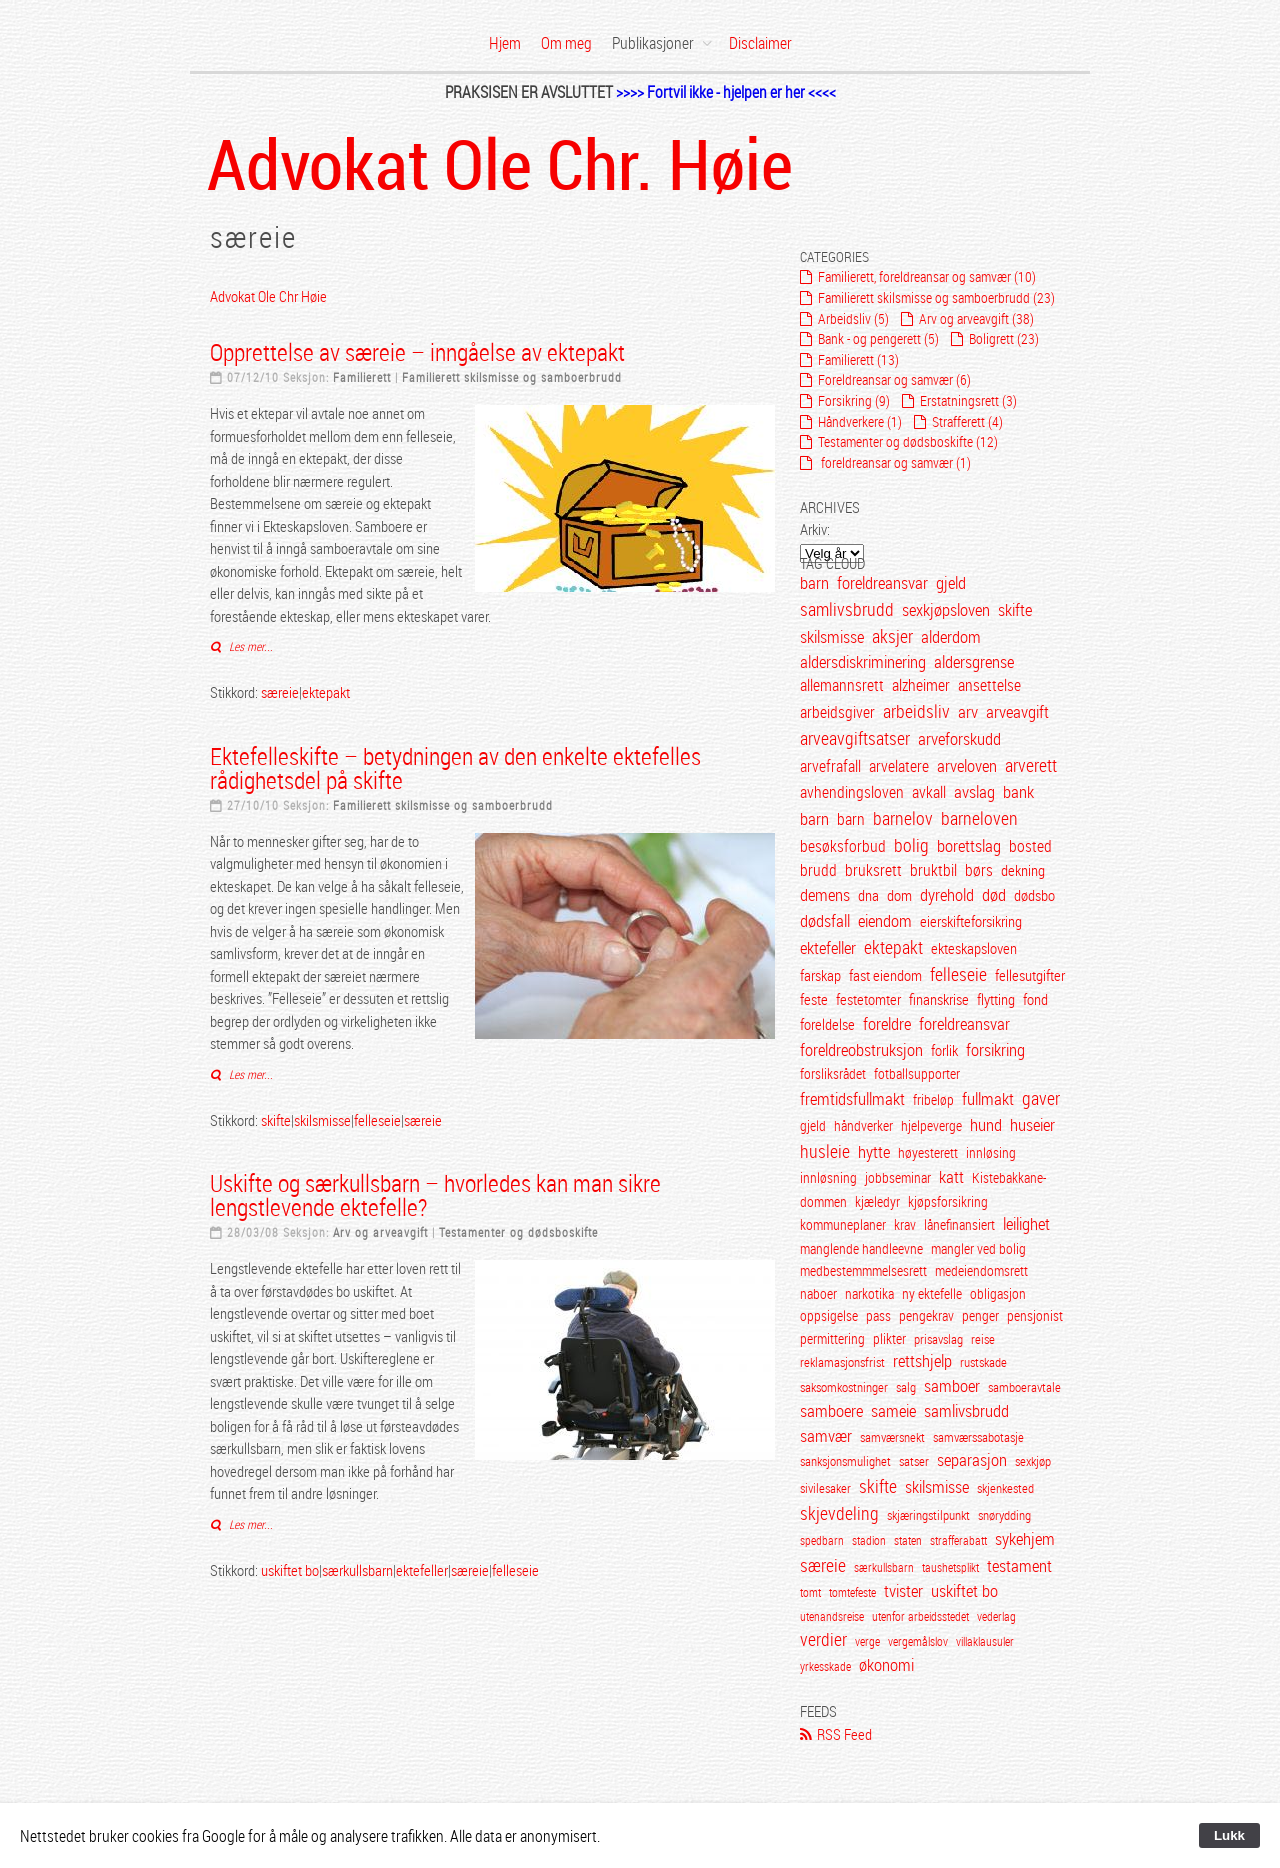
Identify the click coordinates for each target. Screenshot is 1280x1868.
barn (814, 583)
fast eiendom (885, 975)
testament (1019, 1566)
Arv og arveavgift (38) (976, 318)
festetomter (868, 999)
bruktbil (933, 870)
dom (899, 895)
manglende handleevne (861, 1249)
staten (908, 1540)
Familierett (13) (858, 359)
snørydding (1004, 1515)
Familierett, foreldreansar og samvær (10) (927, 276)
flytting (996, 999)
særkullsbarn (357, 1570)
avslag (974, 791)
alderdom (951, 637)
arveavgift (1017, 712)
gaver (1041, 1098)
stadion (869, 1540)
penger (980, 1316)
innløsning (828, 1177)
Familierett (362, 377)
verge (867, 1641)
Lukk (1229, 1835)
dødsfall (825, 920)
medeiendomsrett (981, 1271)
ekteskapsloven (974, 948)
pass (878, 1316)
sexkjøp (1033, 1461)
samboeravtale (1024, 1387)
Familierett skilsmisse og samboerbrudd (512, 377)
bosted (1030, 846)
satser (914, 1461)
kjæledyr (877, 1201)
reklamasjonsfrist (842, 1362)
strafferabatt (958, 1540)
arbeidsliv (916, 711)
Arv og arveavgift (380, 1232)
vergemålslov (918, 1641)
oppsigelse (829, 1316)
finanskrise (939, 999)
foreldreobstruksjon (861, 1049)
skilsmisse (322, 1120)
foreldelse (827, 1024)
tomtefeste (852, 1592)
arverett (1031, 765)
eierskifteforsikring (971, 921)
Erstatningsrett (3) (968, 400)
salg (906, 1387)
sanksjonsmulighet (845, 1461)
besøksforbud (843, 846)
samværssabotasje (978, 1437)
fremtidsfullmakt (852, 1098)
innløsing (991, 1152)
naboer (818, 1294)
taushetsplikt (950, 1567)
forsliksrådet (833, 1073)
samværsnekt (892, 1437)
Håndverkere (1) (860, 421)
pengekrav (926, 1316)
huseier (1032, 1124)
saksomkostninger (844, 1387)
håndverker (863, 1125)
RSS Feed (844, 1734)
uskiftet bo (290, 1570)
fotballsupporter (917, 1073)
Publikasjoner (653, 43)
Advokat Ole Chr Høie (268, 296)
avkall (929, 792)
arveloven (967, 766)
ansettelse (989, 685)
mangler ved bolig (978, 1249)
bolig (911, 845)
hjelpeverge (931, 1125)
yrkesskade (825, 1666)
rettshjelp (922, 1361)
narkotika (869, 1294)
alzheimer (921, 685)
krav (905, 1224)
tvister (903, 1591)
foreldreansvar (882, 583)
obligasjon (998, 1294)
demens (825, 894)
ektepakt (326, 692)
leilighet (1026, 1224)
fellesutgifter (1030, 975)
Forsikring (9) (854, 400)
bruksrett (873, 870)
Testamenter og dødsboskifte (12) (908, 441)
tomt (810, 1592)
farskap (820, 975)
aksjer (892, 636)
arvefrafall (830, 766)
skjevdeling (839, 1513)
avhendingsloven (853, 792)
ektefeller (422, 1570)
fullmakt (988, 1098)
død (994, 894)
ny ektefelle (932, 1294)
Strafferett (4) (967, 421)
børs (979, 870)
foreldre (887, 1023)
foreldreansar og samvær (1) (894, 462)
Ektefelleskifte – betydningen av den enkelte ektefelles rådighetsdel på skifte (455, 768)
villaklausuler (985, 1641)
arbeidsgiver (837, 712)
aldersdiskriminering (863, 662)
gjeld (951, 583)
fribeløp (933, 1099)
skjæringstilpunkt (928, 1515)
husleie (825, 1151)
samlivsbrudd (847, 609)
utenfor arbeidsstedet (920, 1616)
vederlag (996, 1616)
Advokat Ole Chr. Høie (500, 163)
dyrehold (947, 894)
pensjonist (1035, 1316)
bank (1018, 791)
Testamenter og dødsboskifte (518, 1232)
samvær (826, 1436)
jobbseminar (898, 1177)
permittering (832, 1339)
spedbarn (822, 1540)
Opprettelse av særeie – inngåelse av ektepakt (417, 352)
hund (986, 1125)
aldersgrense (974, 662)
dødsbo (1034, 895)
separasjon (972, 1460)
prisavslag (940, 1339)
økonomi (886, 1665)
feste (814, 999)
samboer (952, 1386)
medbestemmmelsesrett (863, 1271)
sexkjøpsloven (946, 610)
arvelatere (899, 766)
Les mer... (249, 646)
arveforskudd (959, 738)
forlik (944, 1050)
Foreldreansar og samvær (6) (894, 379)
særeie (280, 692)
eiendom (885, 920)
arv (968, 712)
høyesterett (928, 1152)
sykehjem (1025, 1539)
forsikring (995, 1050)
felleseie (377, 1120)
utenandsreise (832, 1616)
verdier (823, 1639)
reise (983, 1339)
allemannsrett (842, 685)
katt (951, 1177)
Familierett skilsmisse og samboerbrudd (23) (936, 297)
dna (868, 895)
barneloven (979, 818)
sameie (893, 1411)
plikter (889, 1339)
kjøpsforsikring (948, 1201)
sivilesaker (825, 1488)
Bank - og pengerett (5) (878, 338)
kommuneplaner (843, 1224)
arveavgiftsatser (855, 738)
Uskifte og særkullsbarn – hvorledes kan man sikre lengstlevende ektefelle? (435, 1195)
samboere (831, 1411)
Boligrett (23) (1004, 338)
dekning (1023, 870)
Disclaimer (760, 43)
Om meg (566, 43)
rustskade (983, 1362)
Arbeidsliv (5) (853, 318)
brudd (818, 870)
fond (1035, 999)
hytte (874, 1151)
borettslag (969, 845)
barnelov (903, 818)
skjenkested (1005, 1488)
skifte (276, 1120)
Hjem (505, 43)
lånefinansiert (959, 1224)
